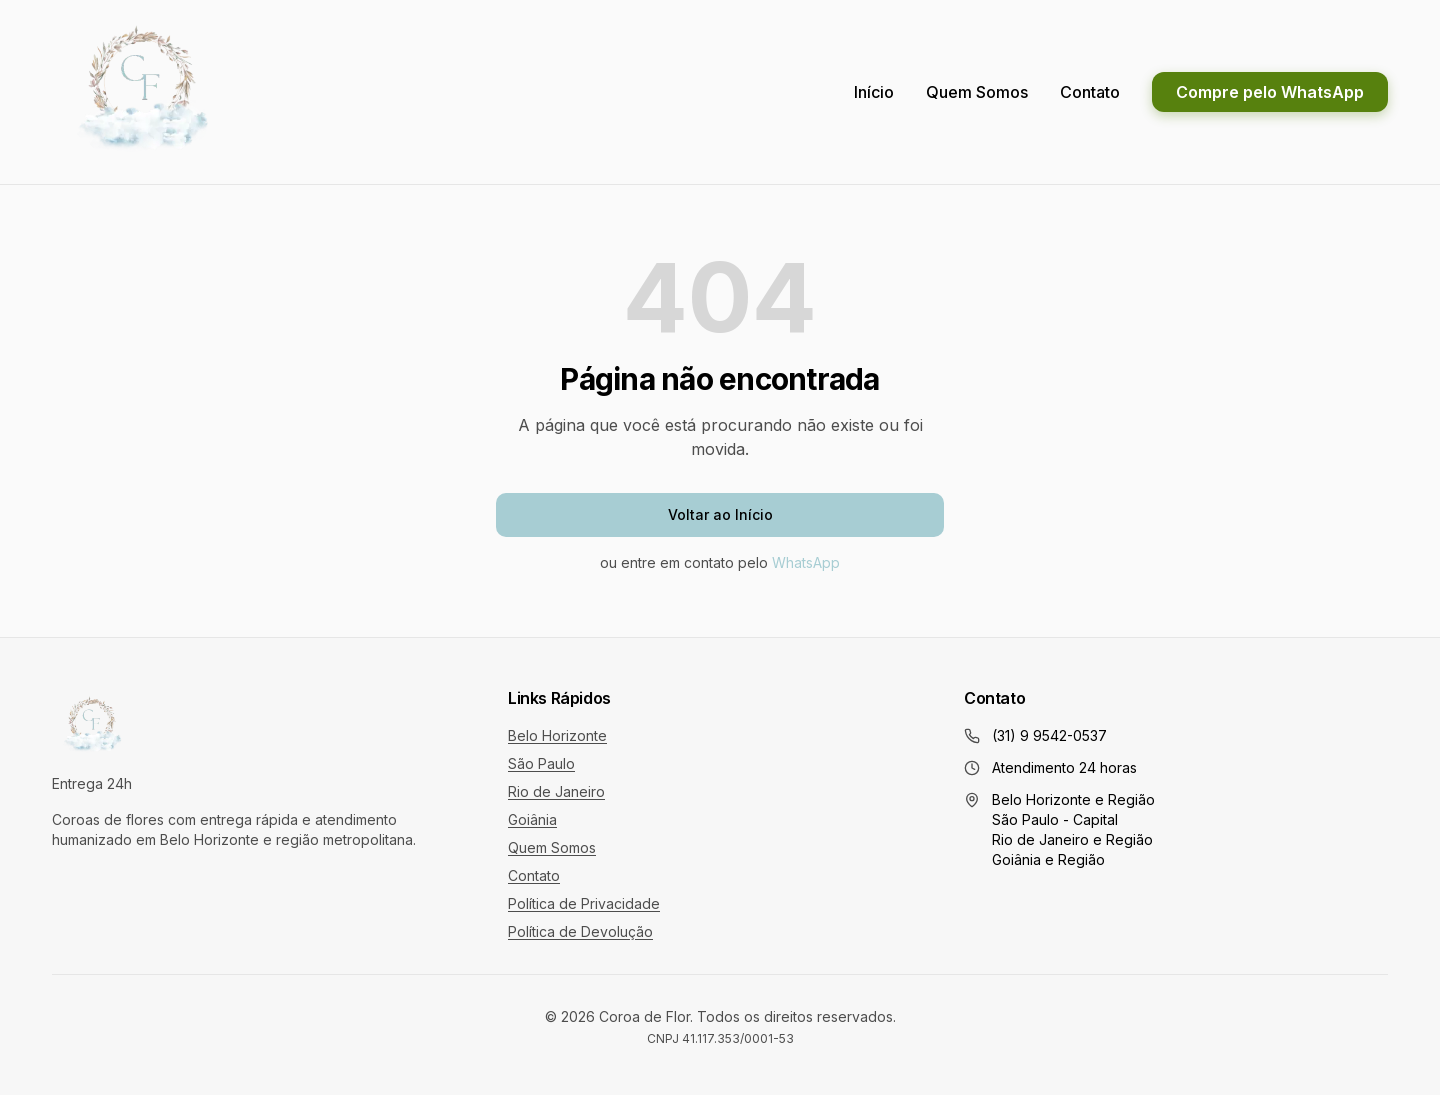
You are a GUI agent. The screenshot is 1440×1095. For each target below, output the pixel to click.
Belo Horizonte (557, 735)
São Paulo (541, 763)
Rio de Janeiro (556, 791)
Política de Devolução (580, 931)
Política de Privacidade (584, 903)
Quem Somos (977, 92)
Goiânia (532, 819)
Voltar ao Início (720, 514)
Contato (1090, 92)
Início (874, 92)
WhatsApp (806, 562)
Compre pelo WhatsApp (1270, 92)
